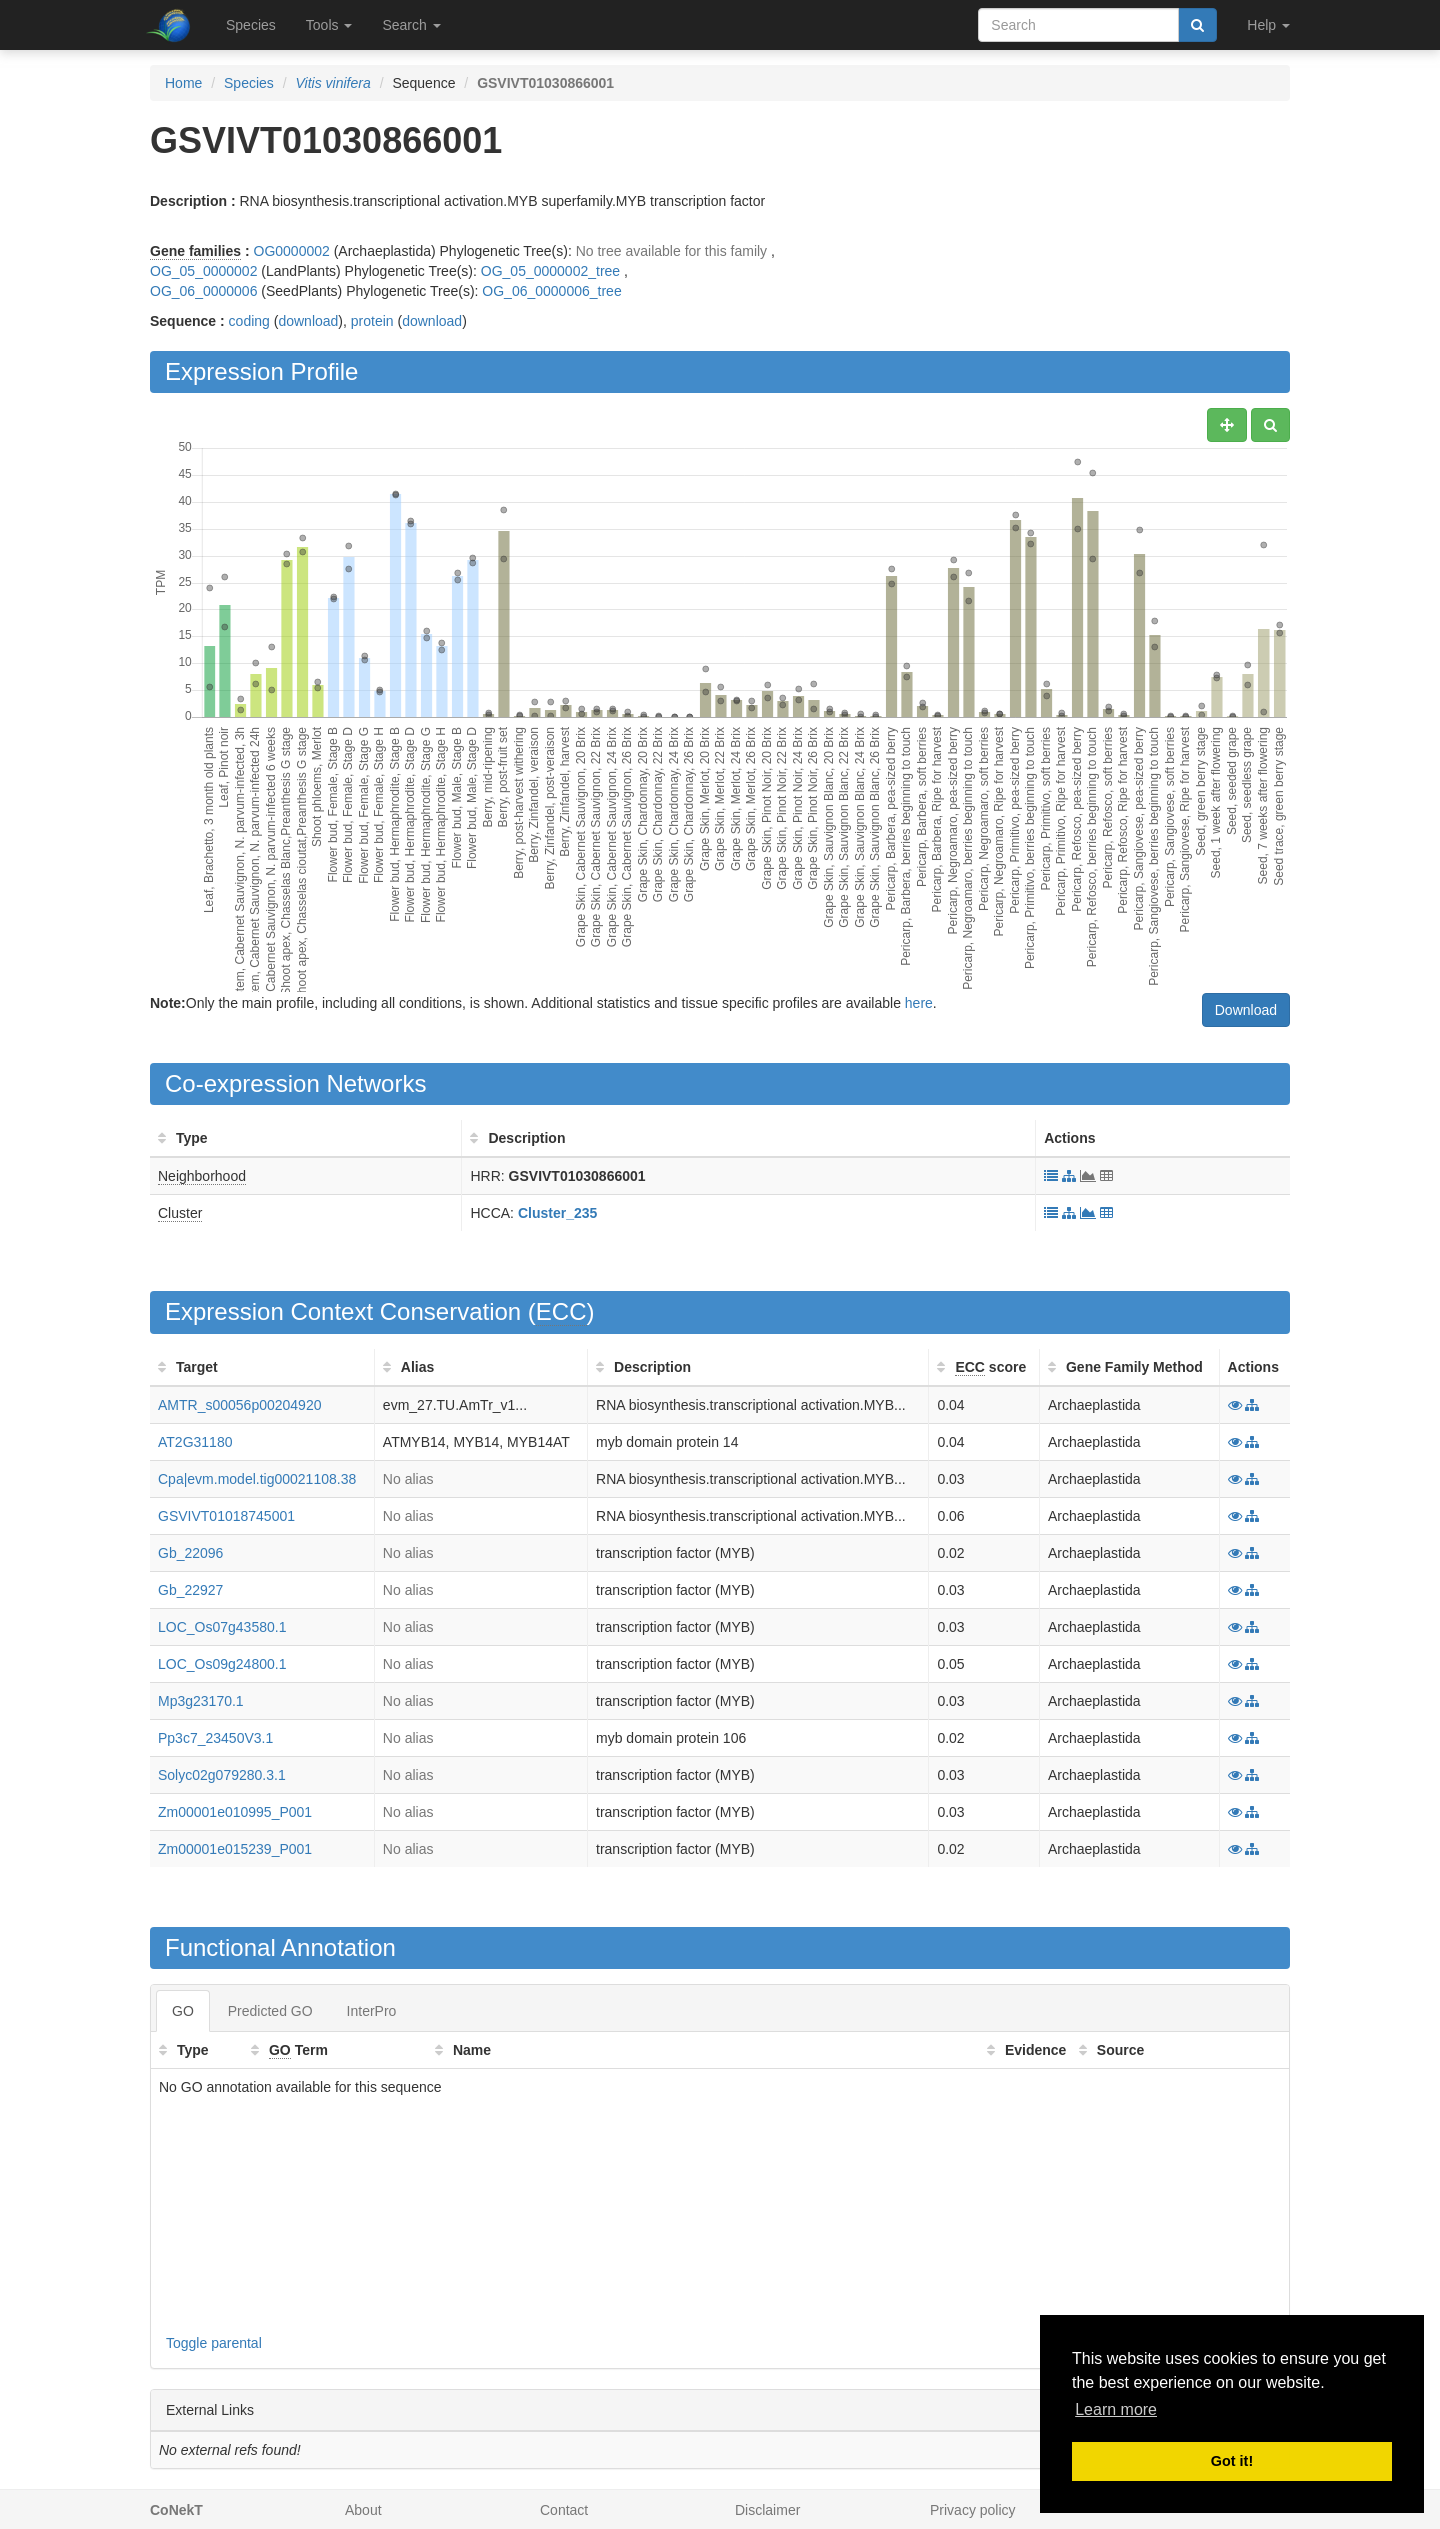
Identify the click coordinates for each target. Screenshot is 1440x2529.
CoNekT (176, 2510)
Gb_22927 (190, 1590)
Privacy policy (973, 2510)
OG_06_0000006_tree (551, 291)
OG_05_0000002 (203, 271)
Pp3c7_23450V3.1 (215, 1738)
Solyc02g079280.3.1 (222, 1775)
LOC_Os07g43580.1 (222, 1627)
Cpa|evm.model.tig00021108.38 (257, 1479)
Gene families (195, 251)
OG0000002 (292, 251)
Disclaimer (767, 2510)
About (363, 2510)
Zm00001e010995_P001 (235, 1812)
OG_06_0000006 (203, 291)
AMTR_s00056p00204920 (239, 1405)
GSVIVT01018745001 (226, 1516)
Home (183, 83)
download (308, 321)
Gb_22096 (190, 1553)
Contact (564, 2510)
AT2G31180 (195, 1442)
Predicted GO (270, 2011)
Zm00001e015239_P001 (235, 1849)
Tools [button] (329, 25)
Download (1246, 1010)
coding (249, 321)
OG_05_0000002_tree (550, 271)
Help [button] (1268, 25)
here (919, 1003)
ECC (561, 1311)
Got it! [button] (1232, 2461)
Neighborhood (202, 1176)
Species (251, 25)
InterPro (372, 2011)
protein (372, 321)
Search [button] (411, 25)
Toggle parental (214, 2343)
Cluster (180, 1213)
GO (183, 2011)
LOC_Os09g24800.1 (222, 1664)
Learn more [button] (1116, 2409)
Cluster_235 (557, 1213)
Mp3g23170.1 (201, 1701)
